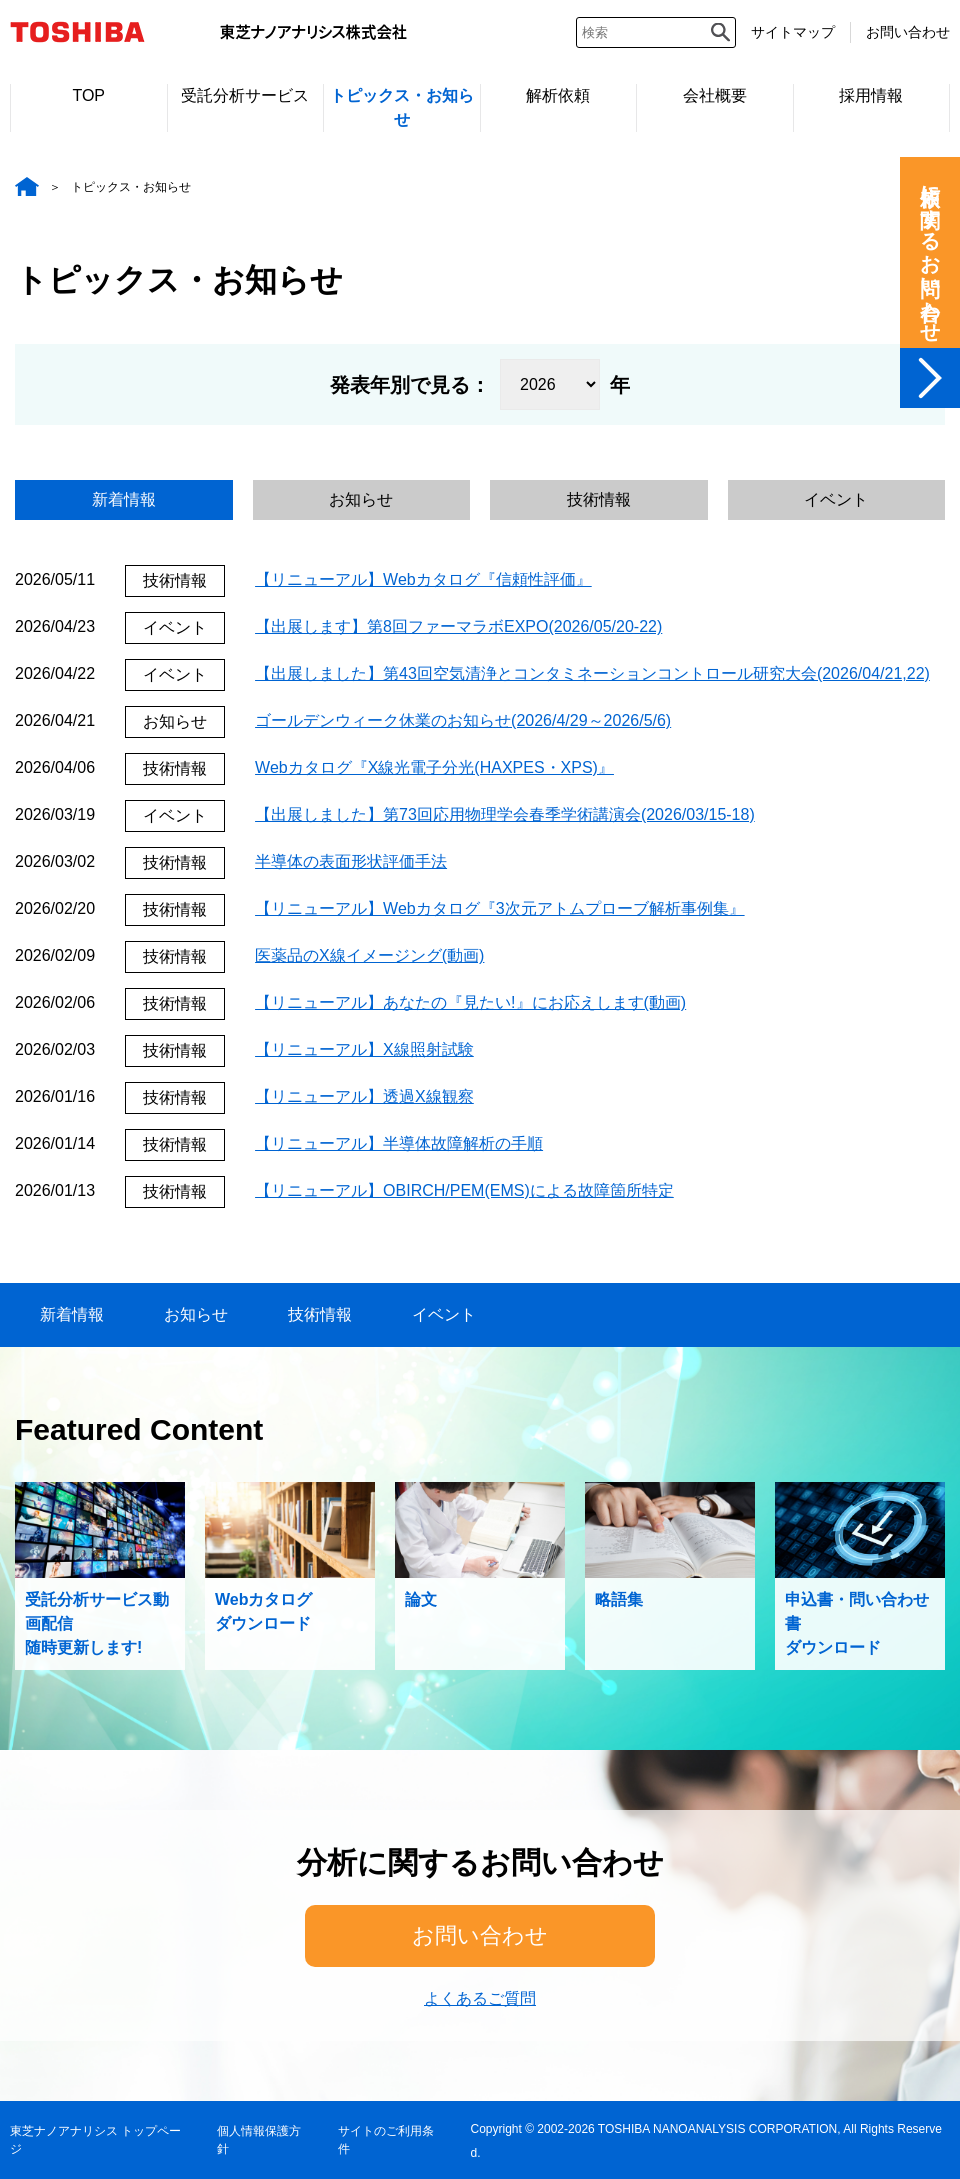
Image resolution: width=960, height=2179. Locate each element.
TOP (88, 95)
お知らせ (361, 499)
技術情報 (599, 499)
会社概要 (715, 95)
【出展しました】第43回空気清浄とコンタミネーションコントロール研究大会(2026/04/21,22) (592, 673)
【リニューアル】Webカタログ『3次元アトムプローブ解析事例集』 (500, 908)
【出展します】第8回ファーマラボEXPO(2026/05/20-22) (458, 626)
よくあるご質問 (480, 1998)
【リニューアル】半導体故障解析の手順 (399, 1143)
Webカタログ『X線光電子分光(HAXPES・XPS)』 (434, 767)
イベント (836, 499)
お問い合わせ (908, 32)
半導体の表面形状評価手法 (351, 861)
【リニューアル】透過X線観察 (364, 1096)
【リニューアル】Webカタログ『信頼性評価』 (423, 579)
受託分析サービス (245, 95)
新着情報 (124, 499)
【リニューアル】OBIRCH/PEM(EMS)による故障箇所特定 (464, 1190)
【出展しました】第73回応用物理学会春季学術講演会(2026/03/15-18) (505, 814)
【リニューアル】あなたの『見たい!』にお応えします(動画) (470, 1002)
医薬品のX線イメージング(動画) (369, 955)
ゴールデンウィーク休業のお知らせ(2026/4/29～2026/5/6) (463, 720)
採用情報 (871, 95)
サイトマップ (793, 32)
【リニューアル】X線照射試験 (364, 1049)
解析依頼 (558, 95)
